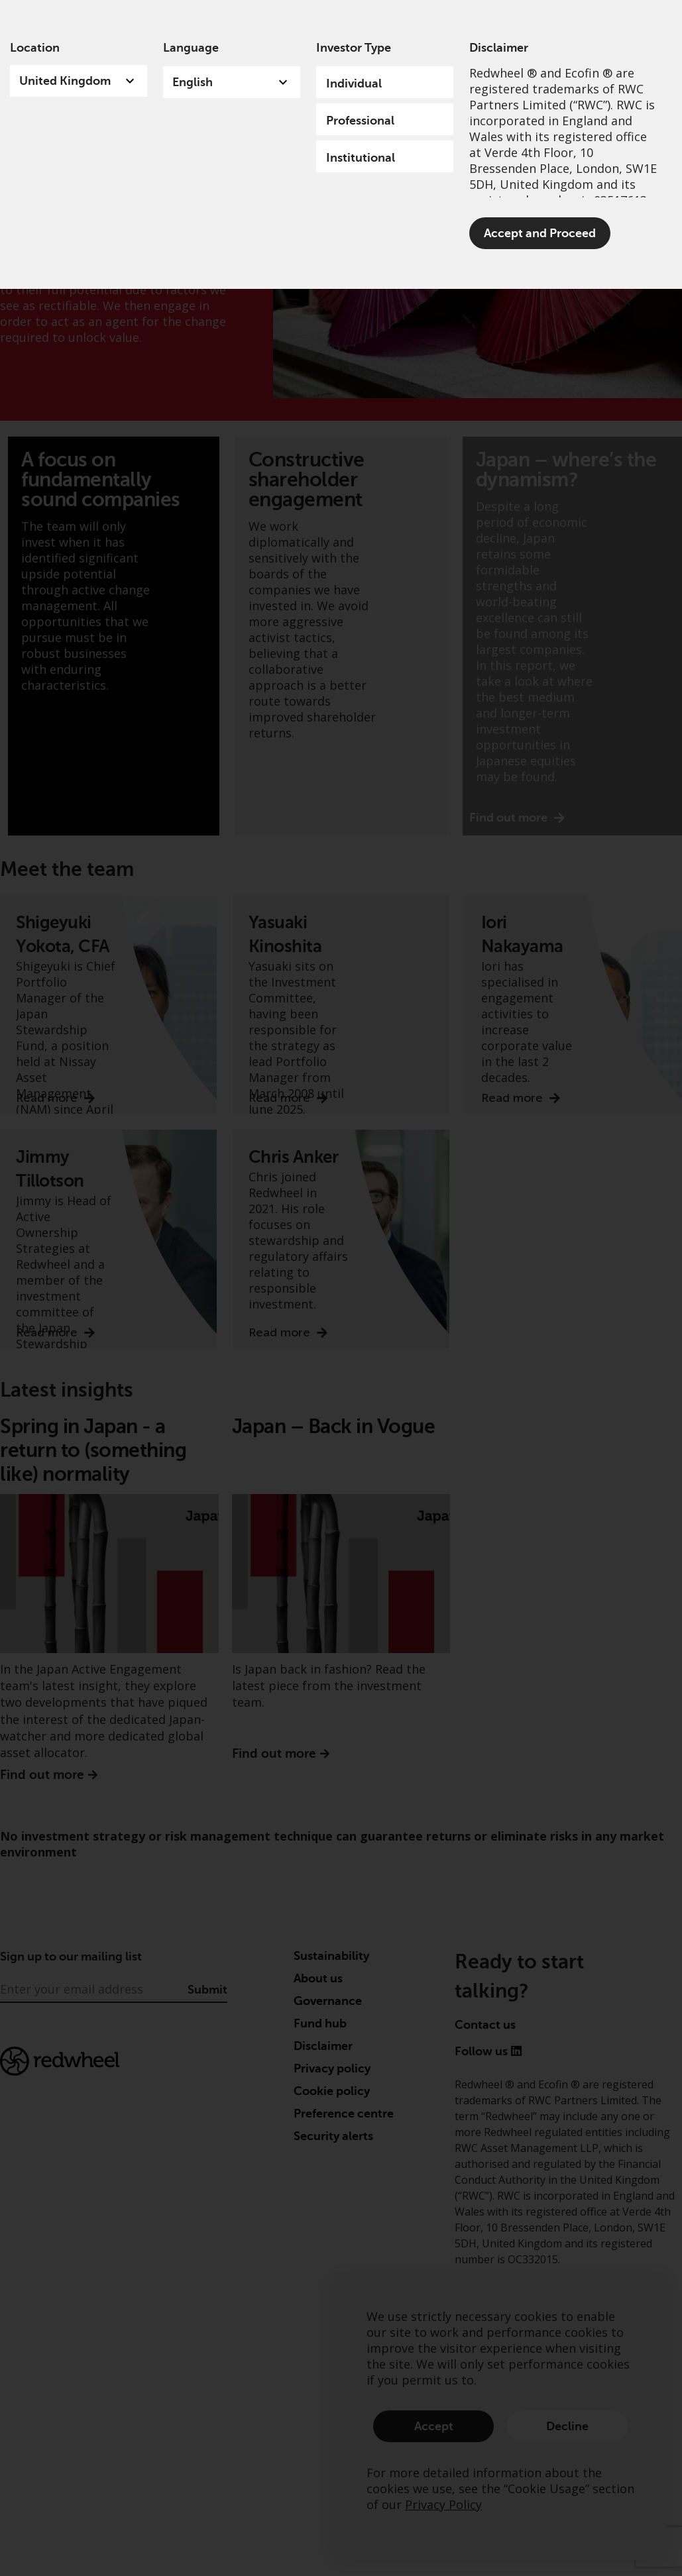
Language (191, 47)
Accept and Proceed (540, 233)
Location (35, 47)
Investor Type (353, 47)
